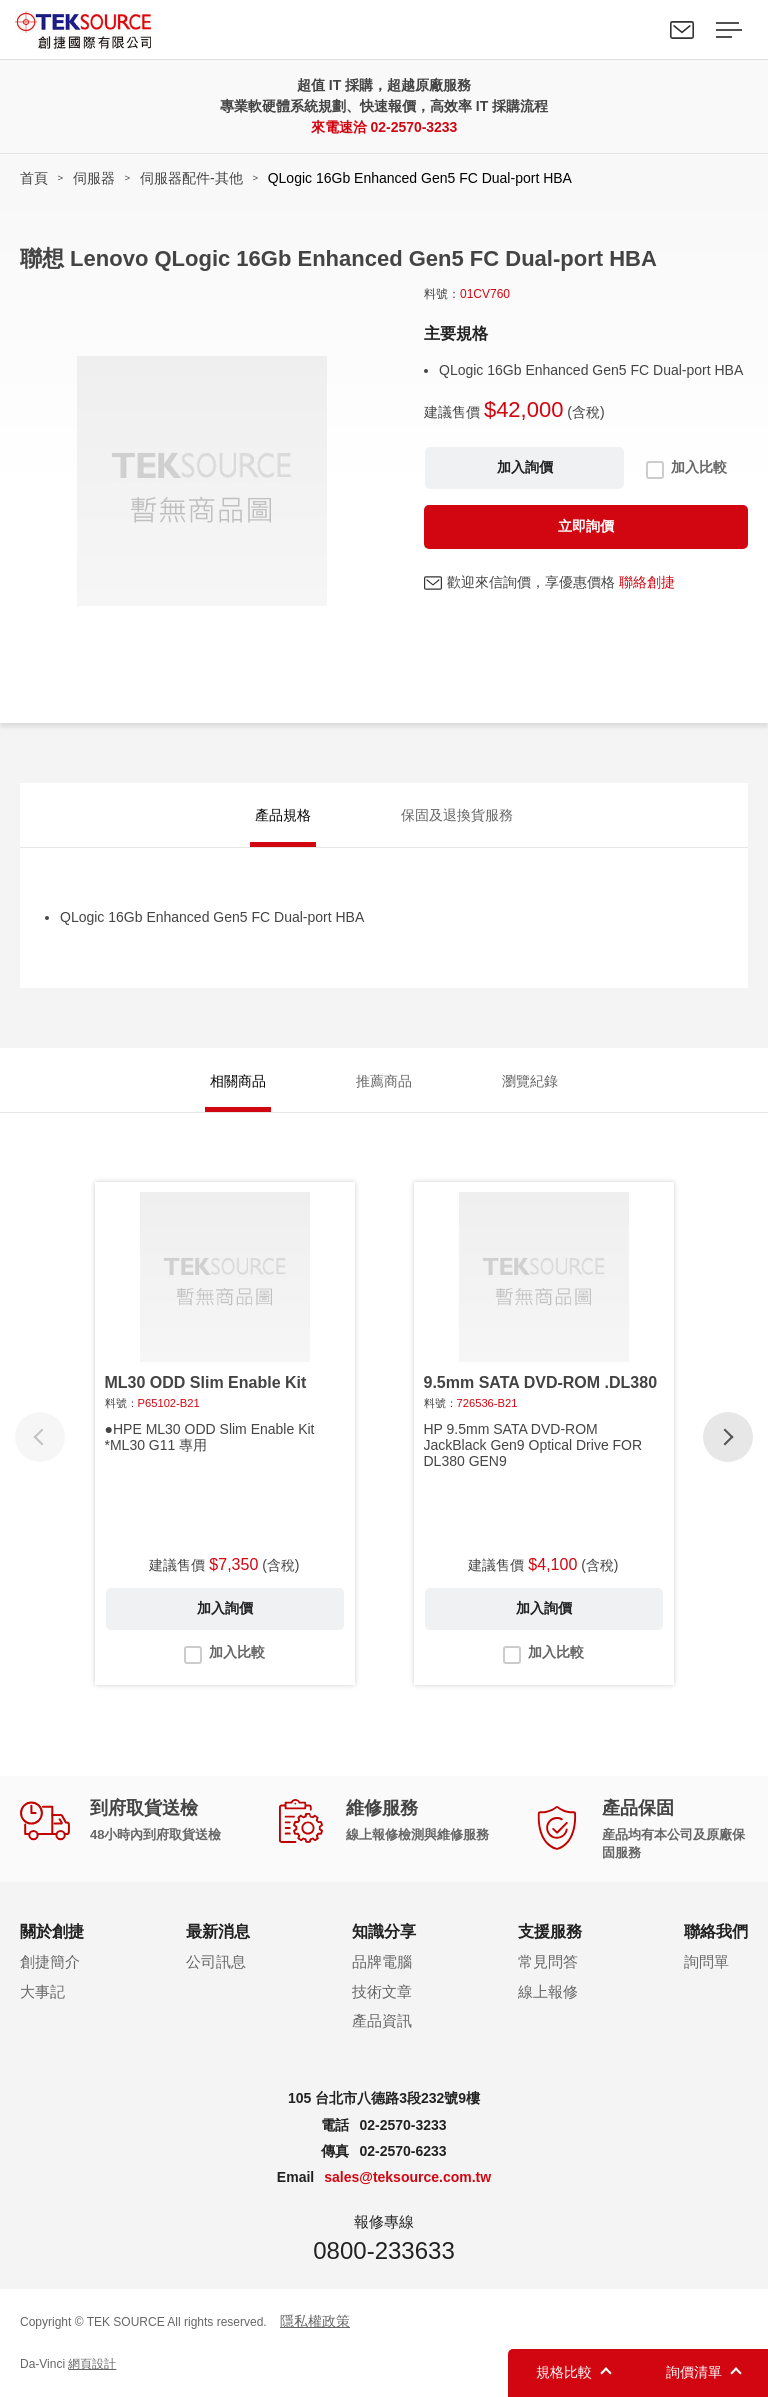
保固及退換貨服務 (457, 816)
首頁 (34, 178)
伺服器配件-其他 (191, 178)
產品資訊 (382, 2021)
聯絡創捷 (647, 582)
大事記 (42, 1991)
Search (636, 30)
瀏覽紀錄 (530, 1081)
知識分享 (384, 1931)
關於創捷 (52, 1931)
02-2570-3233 (413, 127)
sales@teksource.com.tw (407, 2178)
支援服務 (550, 1931)
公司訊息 (216, 1962)
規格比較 (564, 2372)
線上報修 (548, 1991)
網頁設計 (92, 2365)
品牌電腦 (382, 1962)
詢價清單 (694, 2372)
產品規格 (283, 816)
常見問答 (548, 1962)
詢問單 (706, 1962)
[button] (728, 1438)
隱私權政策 (315, 2322)
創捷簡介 (50, 1962)
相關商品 (238, 1081)
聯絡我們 (682, 30)
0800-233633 (383, 2251)
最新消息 (218, 1931)
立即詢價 (586, 526)
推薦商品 (384, 1081)
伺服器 (94, 178)
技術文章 (382, 1991)
